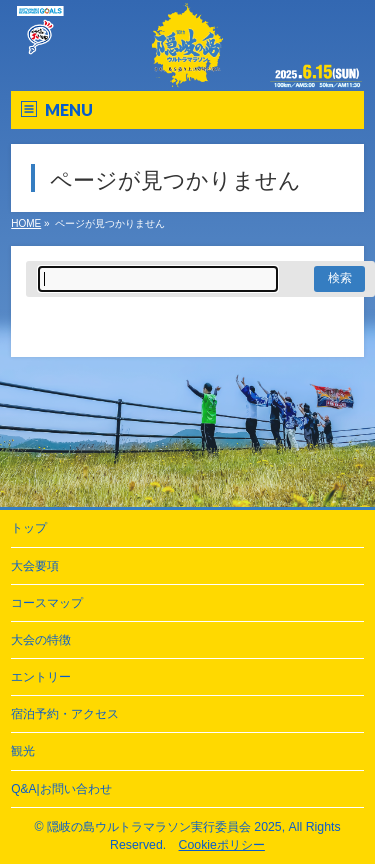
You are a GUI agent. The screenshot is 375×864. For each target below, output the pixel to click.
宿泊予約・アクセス (65, 714)
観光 (23, 751)
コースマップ (47, 603)
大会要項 (35, 566)
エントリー (41, 677)
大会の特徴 (41, 640)
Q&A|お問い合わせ (61, 789)
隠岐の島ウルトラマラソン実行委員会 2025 (164, 827)
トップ (29, 528)
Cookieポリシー (222, 845)
